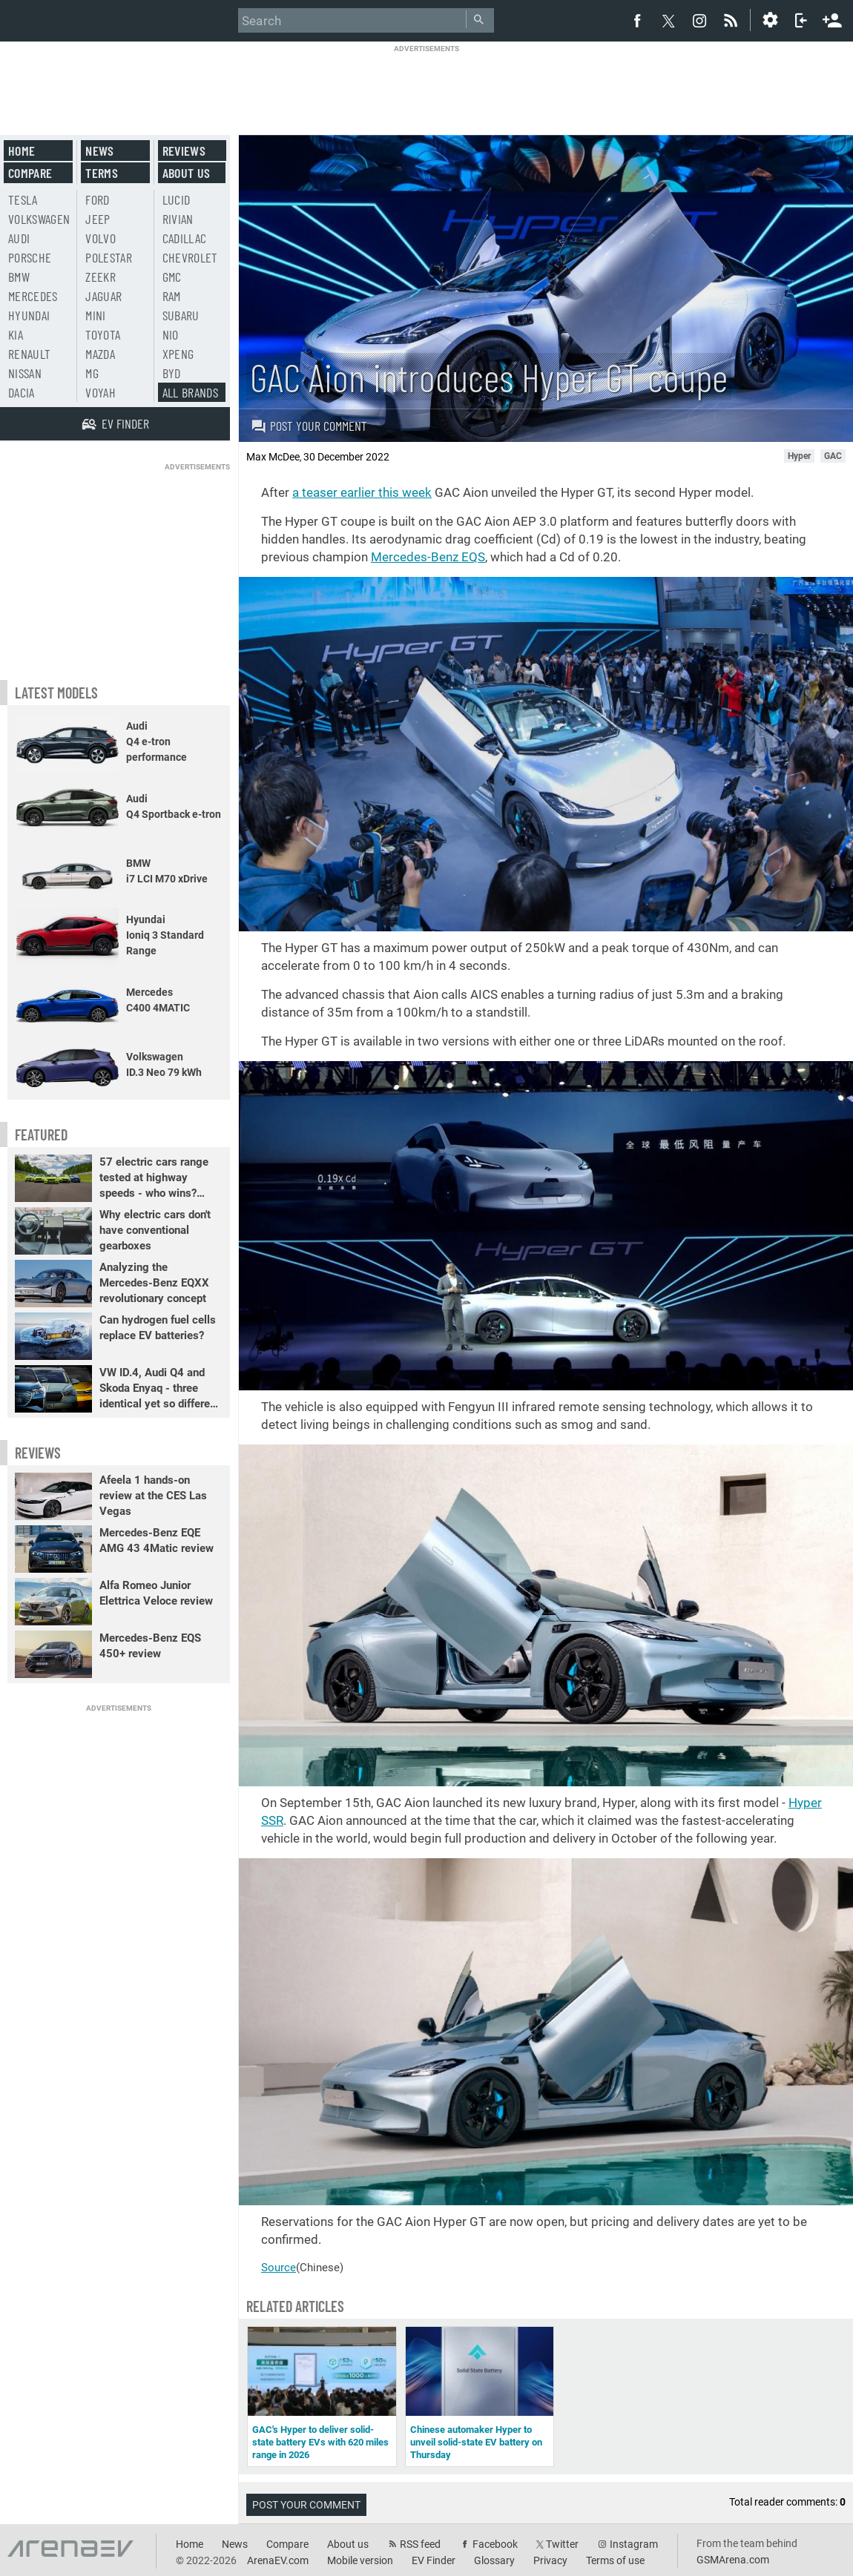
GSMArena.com (732, 2560)
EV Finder (433, 2560)
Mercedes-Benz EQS (428, 556)
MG (92, 373)
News (99, 150)
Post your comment (309, 425)
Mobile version (360, 2560)
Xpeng (178, 354)
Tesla (23, 199)
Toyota (102, 334)
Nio (170, 334)
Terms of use (615, 2560)
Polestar (108, 257)
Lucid (176, 199)
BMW (19, 276)
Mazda (100, 354)
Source (278, 2267)
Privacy (550, 2560)
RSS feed (420, 2544)
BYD (171, 373)
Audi (19, 238)
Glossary (494, 2560)
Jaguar (103, 296)
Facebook (495, 2544)
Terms (101, 173)
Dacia (21, 392)
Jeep (97, 219)
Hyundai (29, 315)
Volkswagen (39, 219)
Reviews (183, 150)
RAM (171, 296)
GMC (172, 276)
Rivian (178, 219)
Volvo (100, 238)
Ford (97, 199)
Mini (95, 315)
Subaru (181, 315)
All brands (190, 392)
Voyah (100, 392)
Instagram (634, 2544)
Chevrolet (190, 257)
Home (21, 150)
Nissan (25, 373)
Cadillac (184, 238)
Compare (30, 173)
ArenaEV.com (278, 2560)
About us (186, 173)
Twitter (562, 2544)
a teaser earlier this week (362, 492)
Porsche (29, 257)
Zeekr (100, 276)
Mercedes (33, 296)
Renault (29, 354)
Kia (15, 334)
